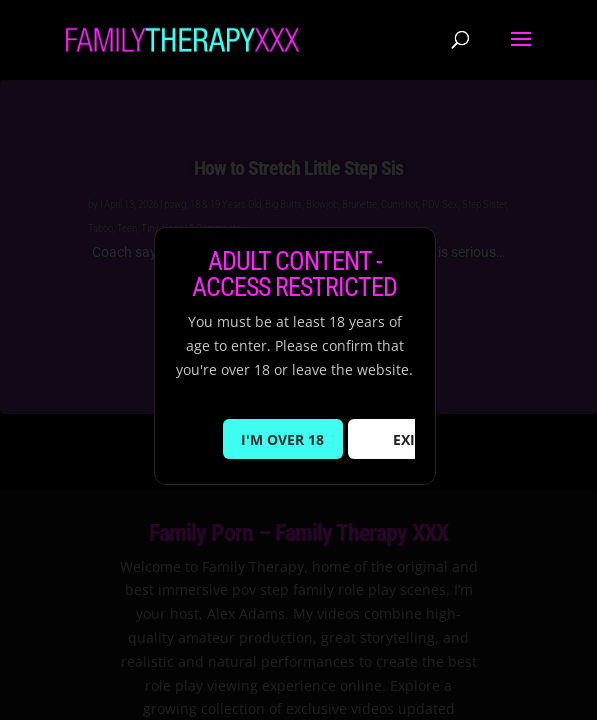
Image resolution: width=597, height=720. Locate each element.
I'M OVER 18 (282, 439)
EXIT (408, 439)
